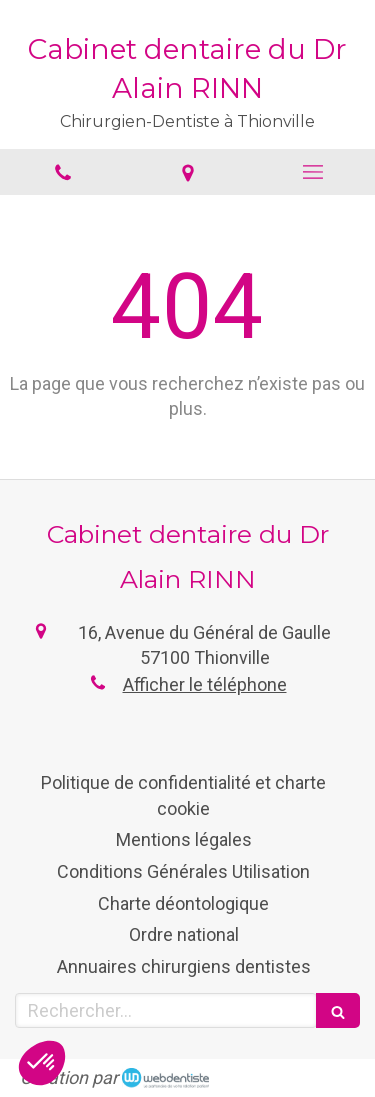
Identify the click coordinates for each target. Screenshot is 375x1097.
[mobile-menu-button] (312, 172)
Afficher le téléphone (205, 684)
